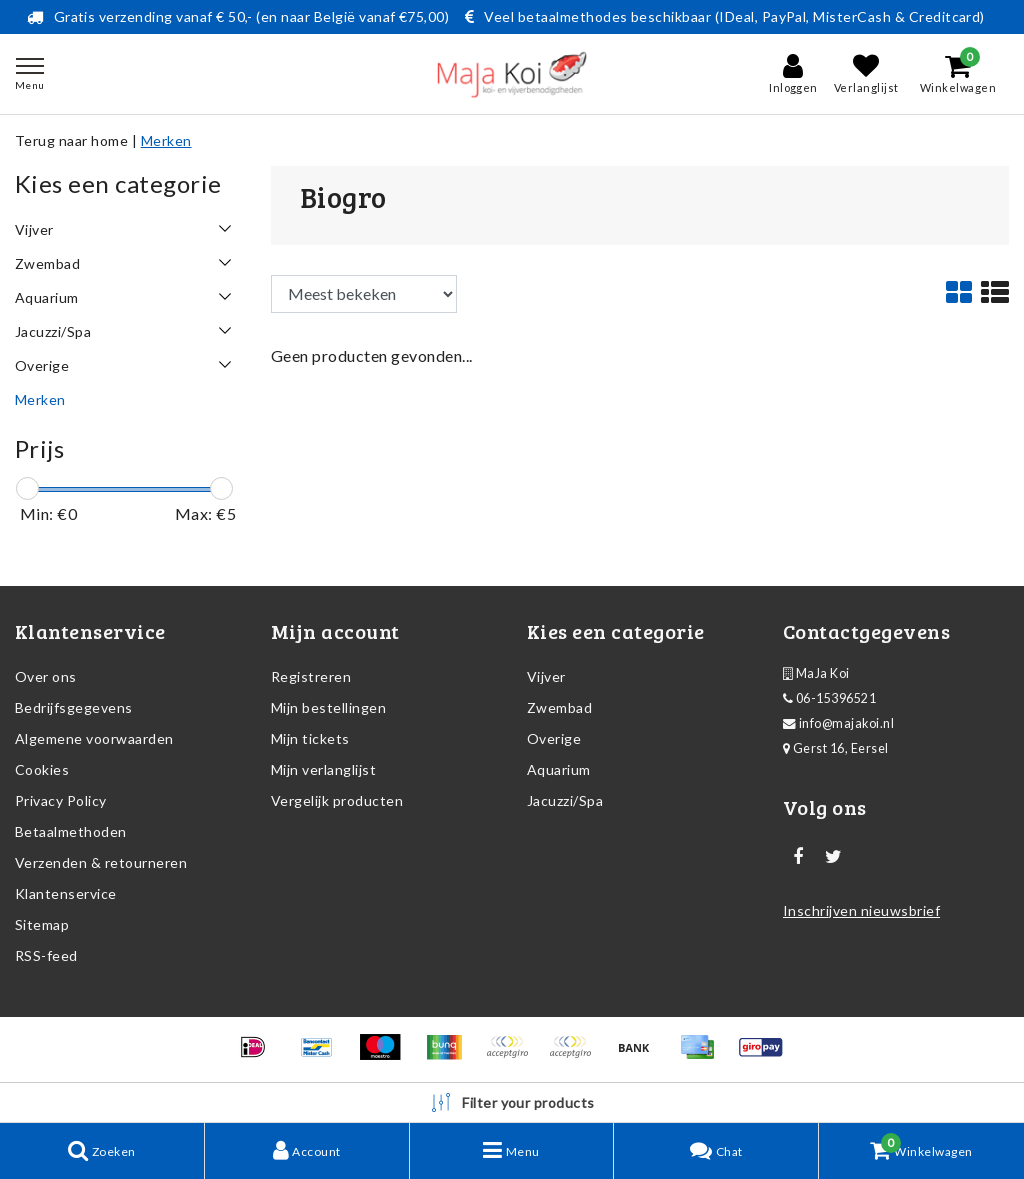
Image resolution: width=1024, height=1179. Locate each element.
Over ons (46, 676)
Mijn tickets (310, 738)
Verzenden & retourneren (101, 862)
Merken (166, 140)
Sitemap (42, 924)
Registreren (311, 676)
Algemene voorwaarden (94, 738)
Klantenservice (66, 893)
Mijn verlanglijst (323, 769)
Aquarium (559, 769)
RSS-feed (46, 955)
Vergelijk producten (337, 800)
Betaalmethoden (71, 831)
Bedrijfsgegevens (74, 707)
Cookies (42, 769)
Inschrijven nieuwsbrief (861, 910)
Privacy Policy (61, 800)
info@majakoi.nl (838, 723)
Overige (554, 738)
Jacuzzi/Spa (565, 800)
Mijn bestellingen (328, 707)
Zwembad (559, 707)
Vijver (546, 676)
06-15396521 (829, 698)
